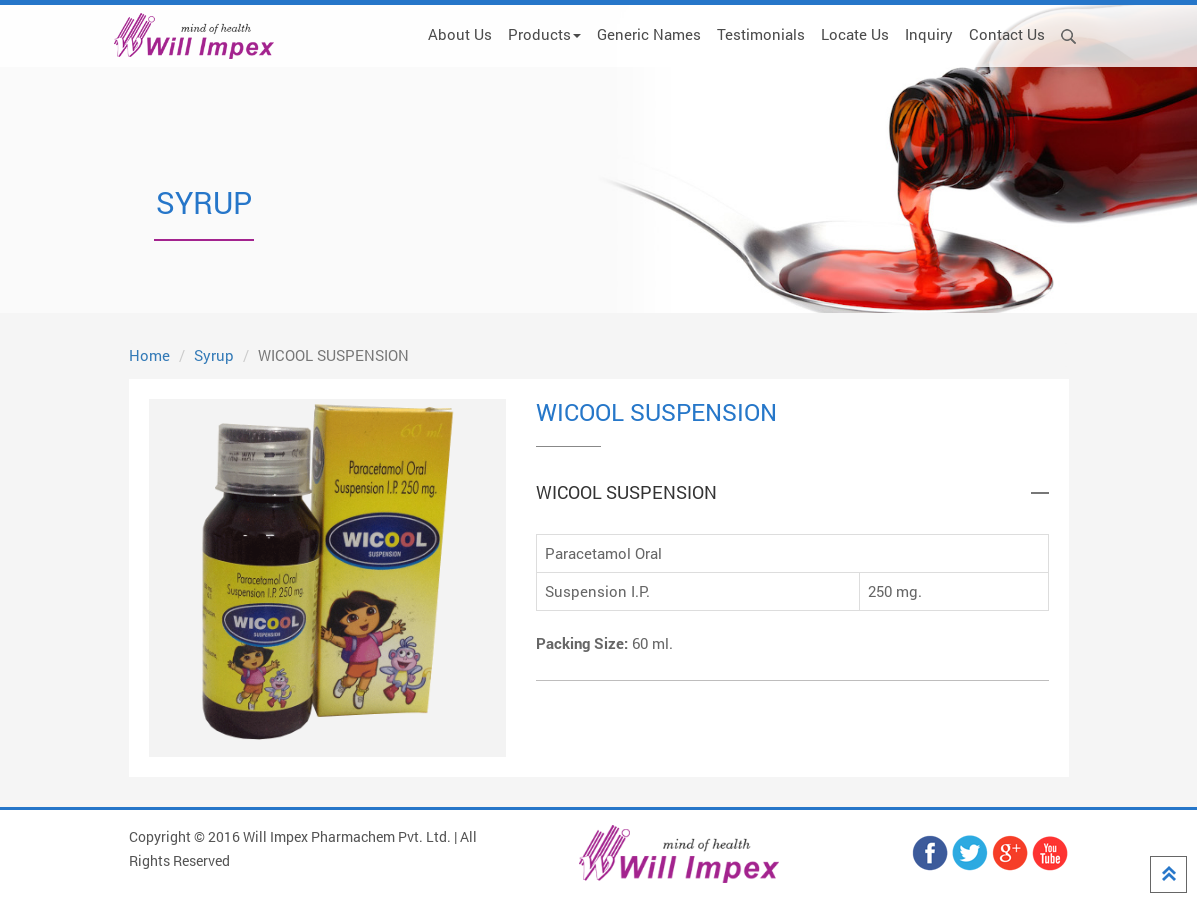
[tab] (792, 493)
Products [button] (544, 34)
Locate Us (855, 34)
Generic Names (649, 34)
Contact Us (1007, 34)
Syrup (214, 355)
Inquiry (929, 34)
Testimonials (761, 34)
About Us (460, 34)
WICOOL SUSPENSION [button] (626, 493)
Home (149, 355)
